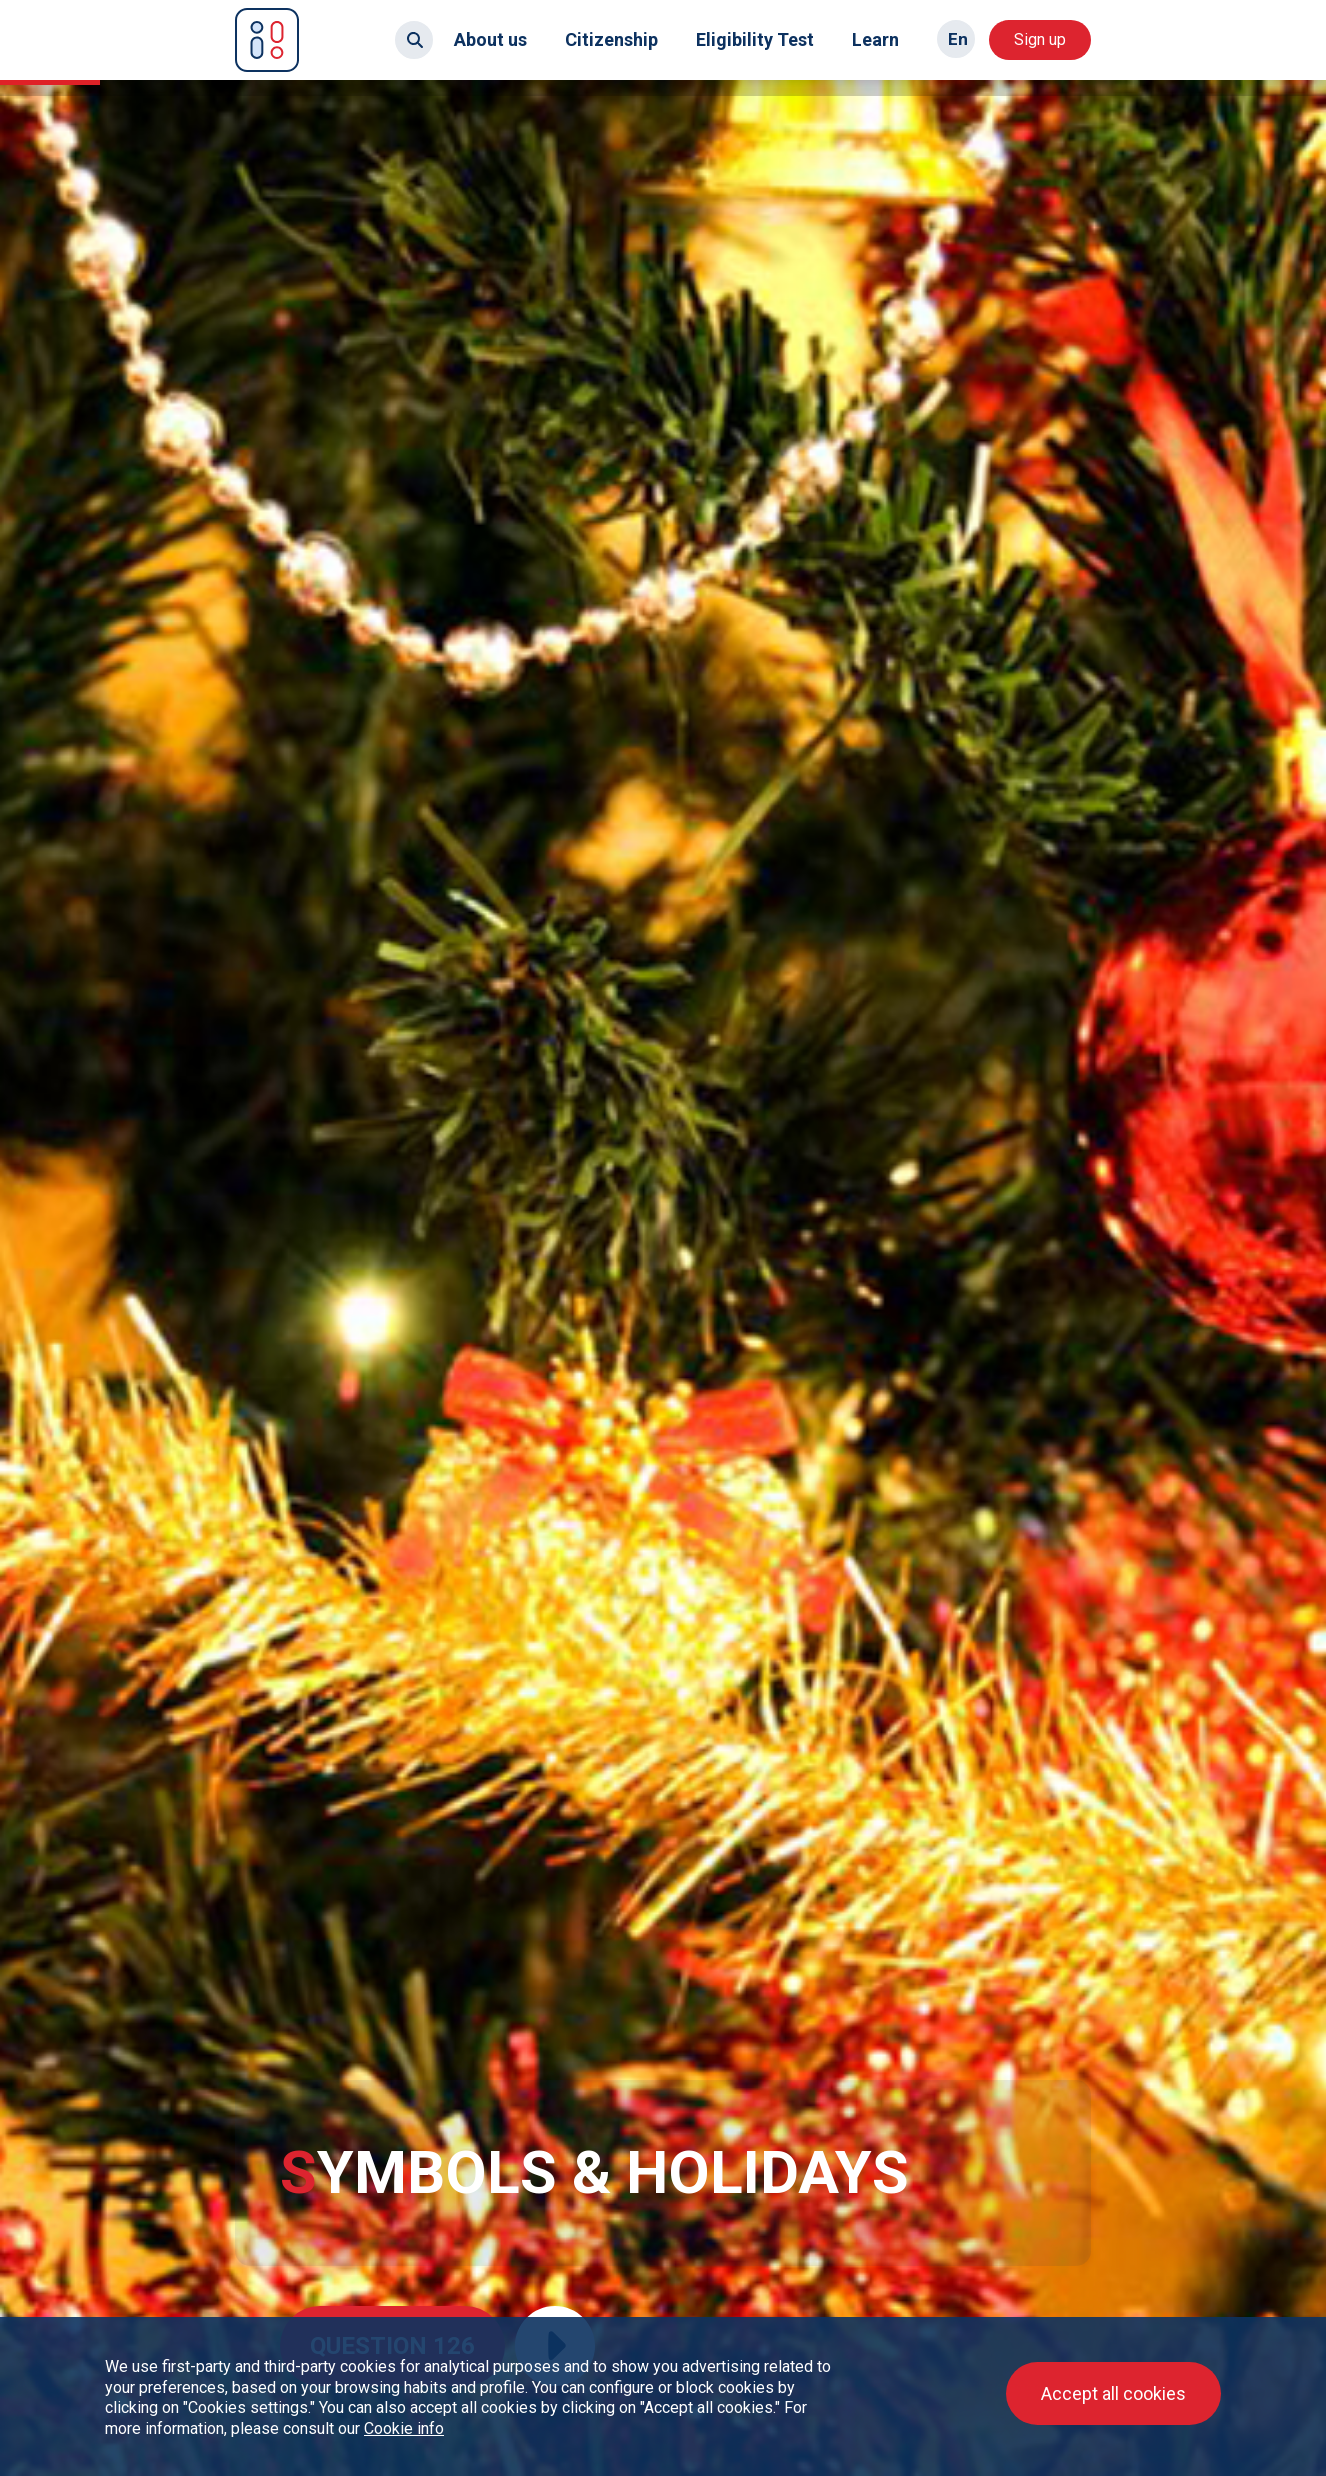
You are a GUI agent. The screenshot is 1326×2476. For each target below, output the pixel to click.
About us (490, 39)
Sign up (1040, 39)
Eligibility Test (755, 39)
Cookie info (404, 2428)
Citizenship (611, 39)
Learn (875, 39)
